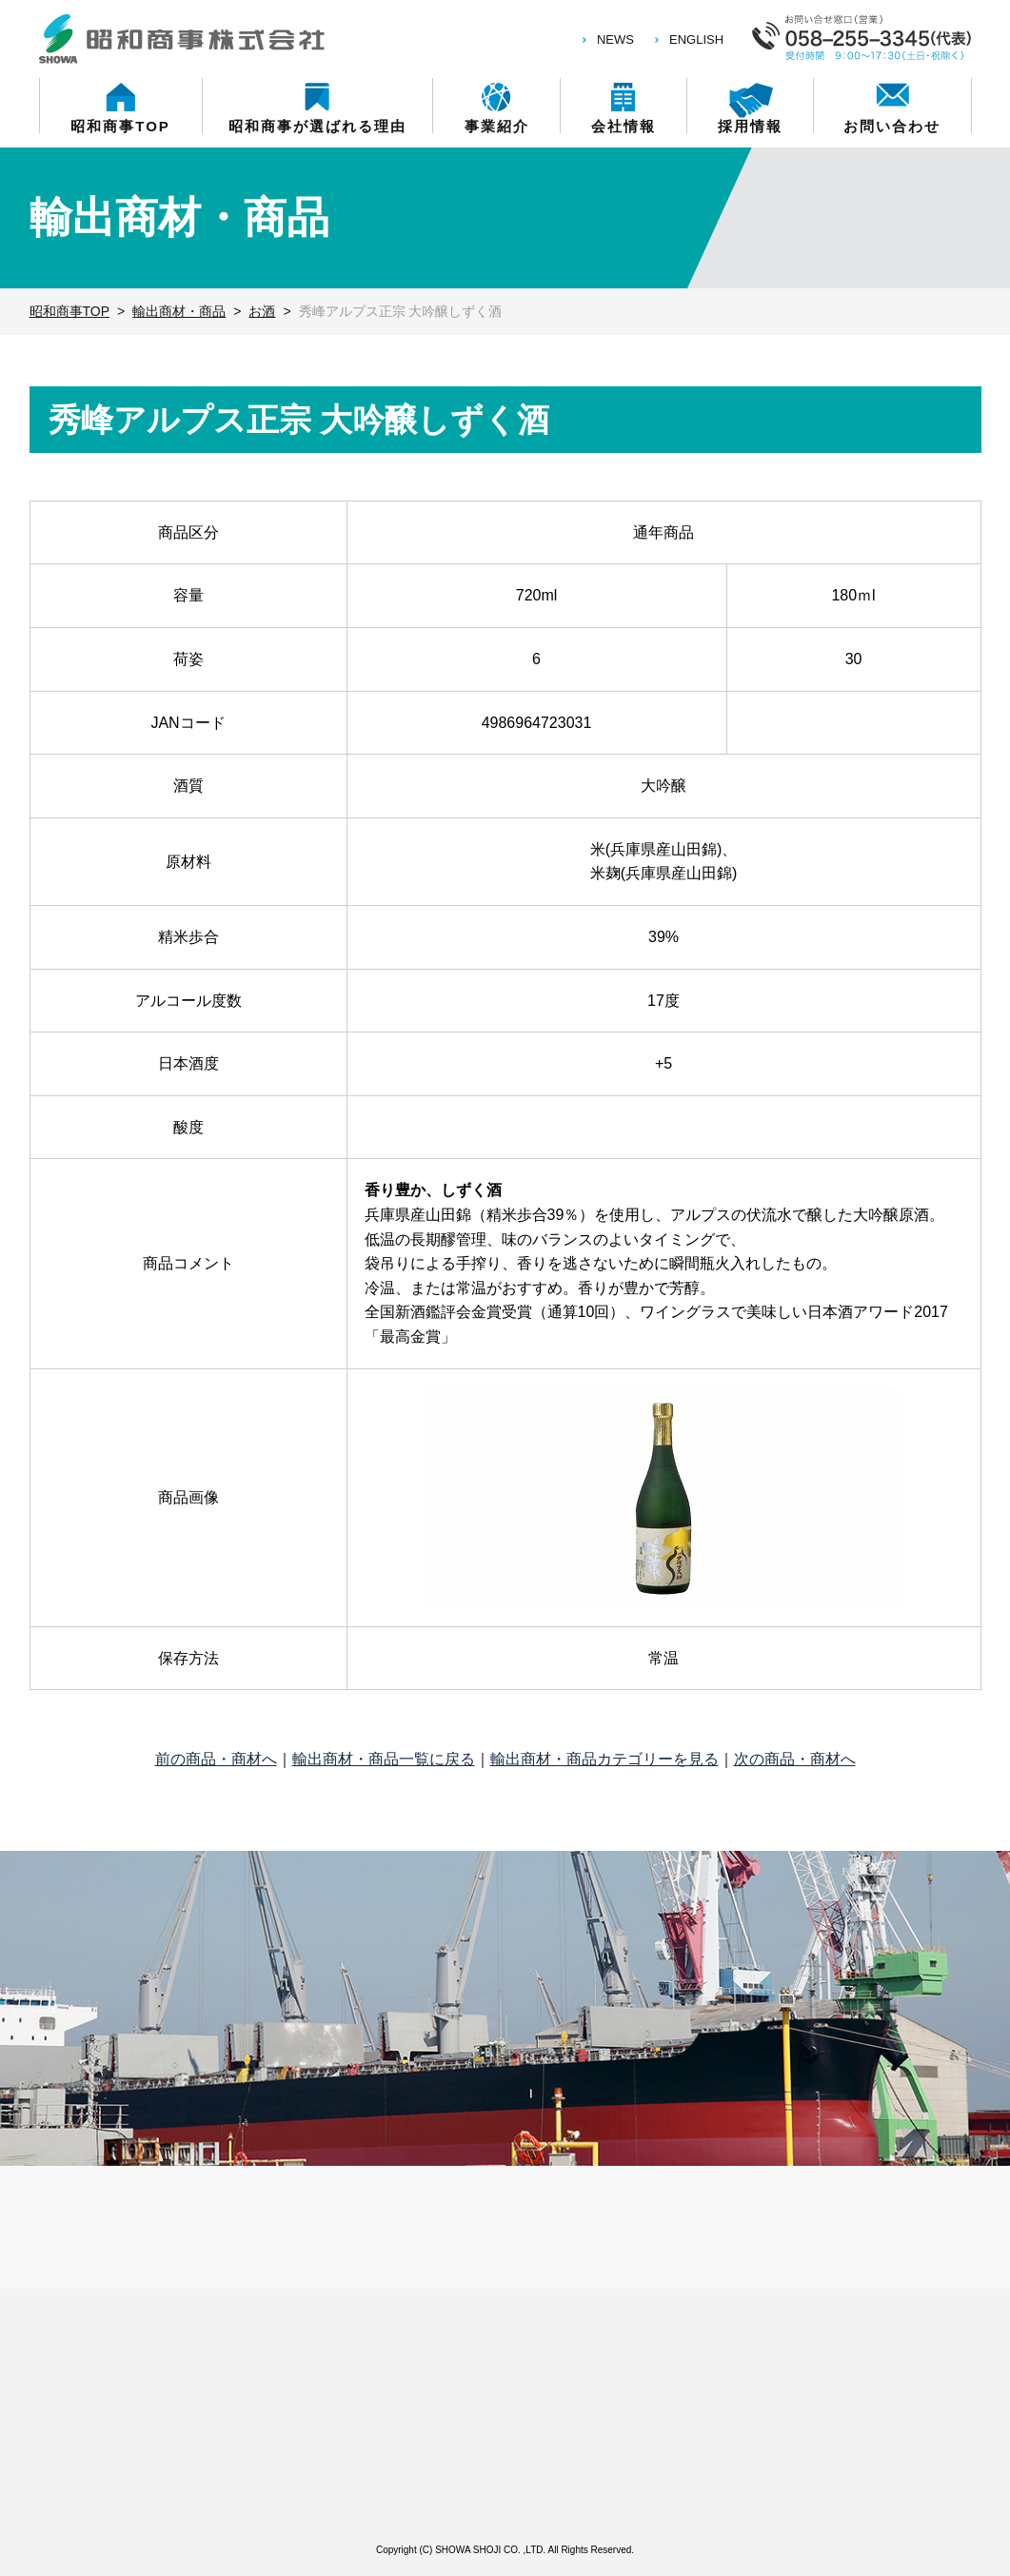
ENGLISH (696, 39)
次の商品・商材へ (795, 1759)
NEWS (615, 39)
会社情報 (623, 125)
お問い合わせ (892, 125)
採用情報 (750, 125)
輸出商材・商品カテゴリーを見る (604, 1759)
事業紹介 (497, 125)
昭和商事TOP (120, 125)
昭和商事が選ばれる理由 (317, 125)
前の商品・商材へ (216, 1759)
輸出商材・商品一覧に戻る (383, 1759)
